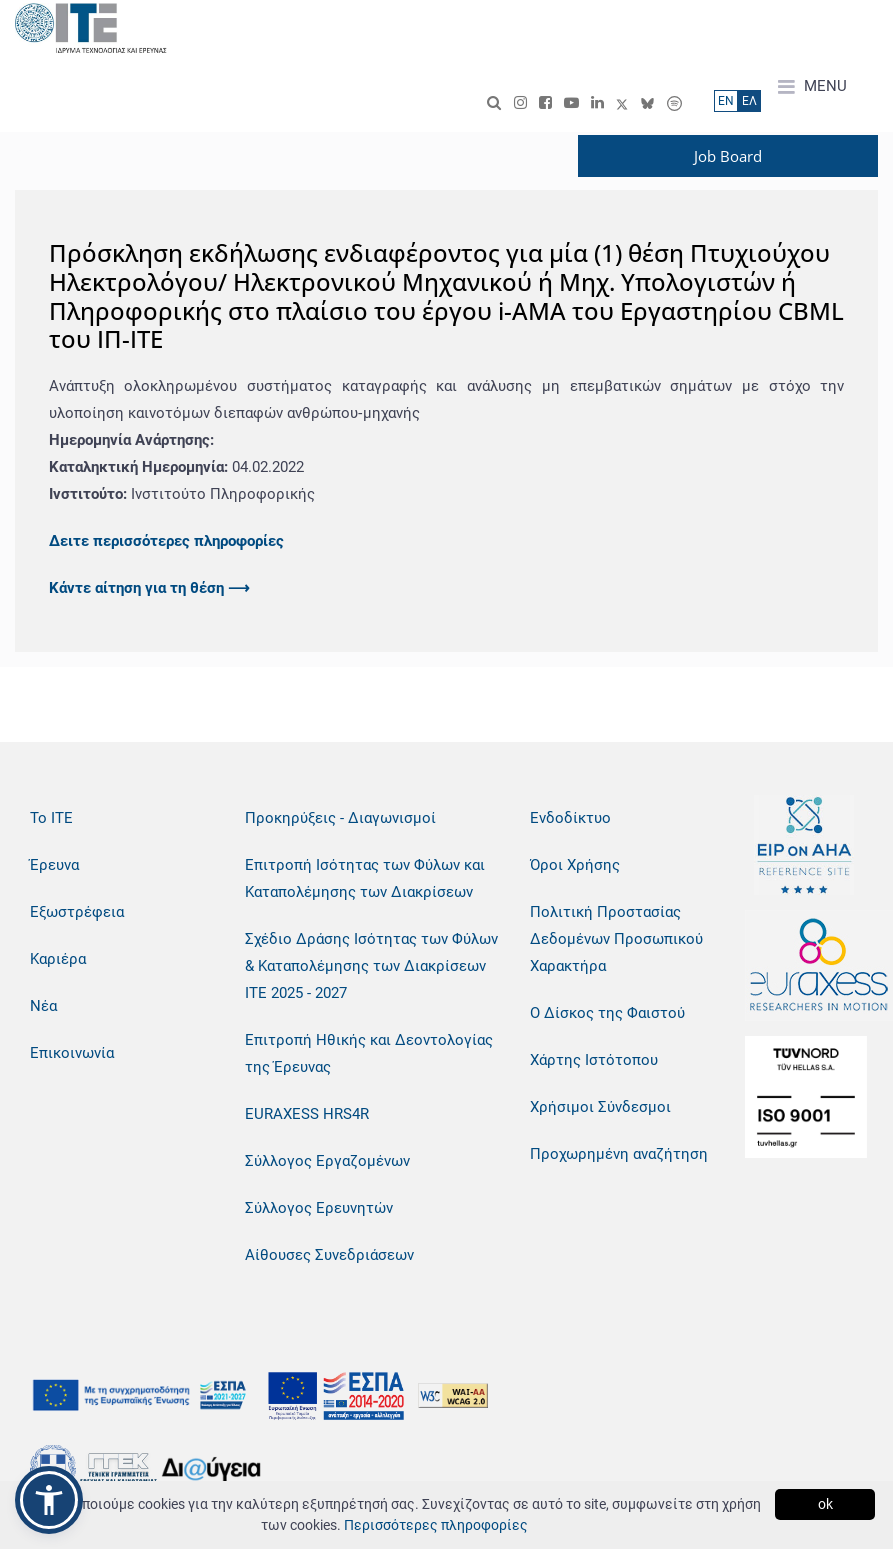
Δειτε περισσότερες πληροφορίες (166, 541)
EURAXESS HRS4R (307, 1114)
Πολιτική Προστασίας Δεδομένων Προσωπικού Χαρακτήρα (616, 939)
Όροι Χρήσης (575, 865)
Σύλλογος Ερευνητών (319, 1208)
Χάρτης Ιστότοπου (594, 1060)
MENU (812, 87)
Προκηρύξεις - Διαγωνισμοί (340, 818)
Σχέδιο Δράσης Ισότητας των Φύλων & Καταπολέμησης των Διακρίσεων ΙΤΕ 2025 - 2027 (371, 966)
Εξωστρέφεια (77, 912)
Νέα (43, 1006)
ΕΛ (749, 101)
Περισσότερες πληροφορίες (436, 1525)
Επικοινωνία (72, 1053)
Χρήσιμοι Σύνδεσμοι (600, 1107)
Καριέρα (58, 959)
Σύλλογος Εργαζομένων (327, 1161)
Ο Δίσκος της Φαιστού (607, 1013)
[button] (49, 1500)
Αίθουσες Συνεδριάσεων (329, 1255)
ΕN (726, 101)
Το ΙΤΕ (51, 818)
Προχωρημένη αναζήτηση (619, 1154)
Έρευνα (54, 865)
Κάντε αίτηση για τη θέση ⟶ (149, 588)
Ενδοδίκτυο (570, 818)
